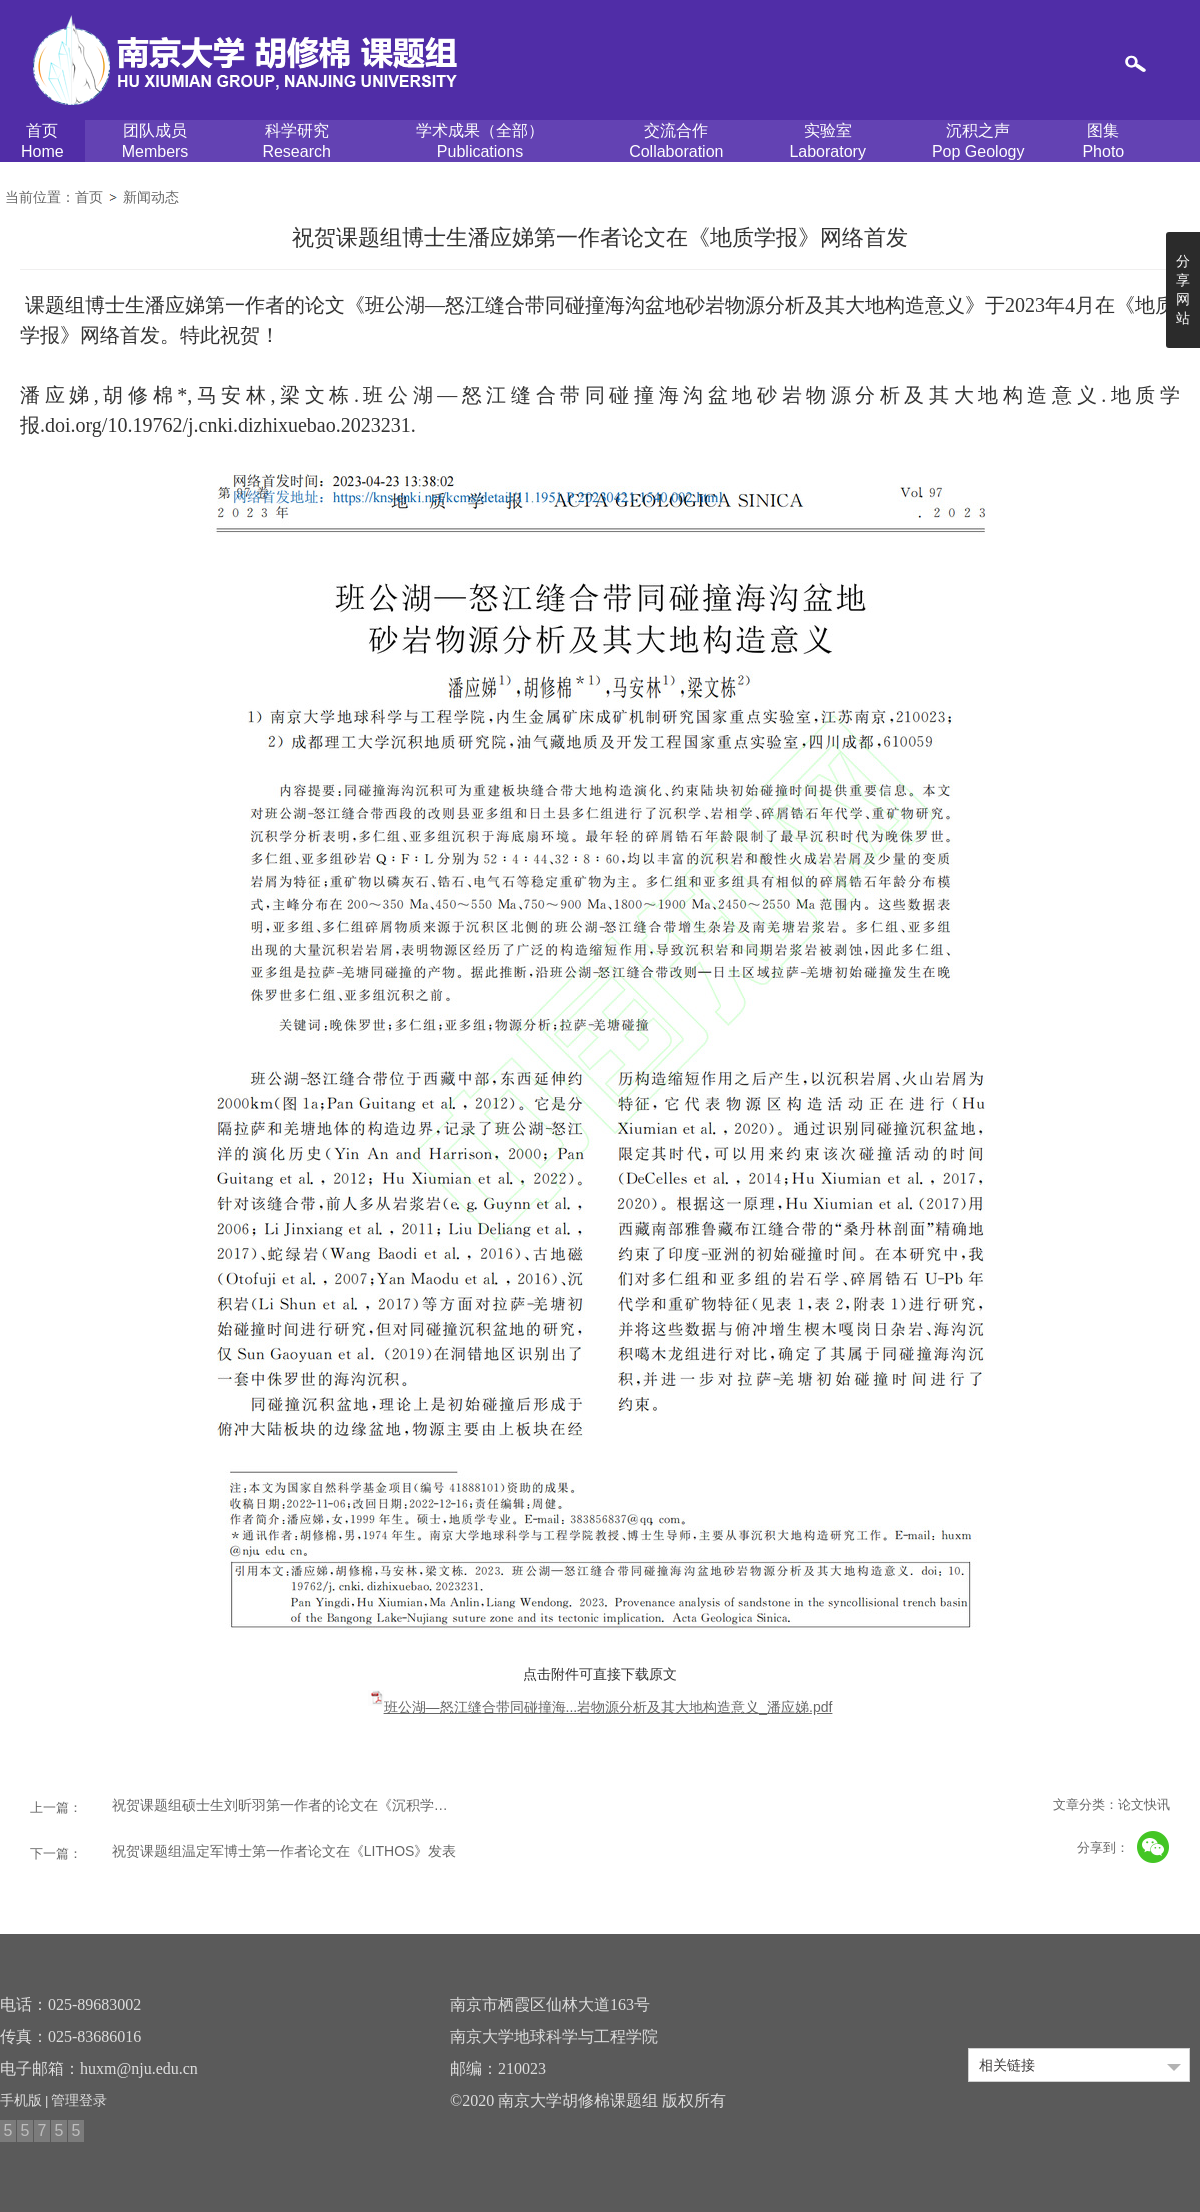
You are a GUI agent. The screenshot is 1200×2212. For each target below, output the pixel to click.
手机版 (21, 2100)
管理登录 (79, 2100)
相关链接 (1007, 2065)
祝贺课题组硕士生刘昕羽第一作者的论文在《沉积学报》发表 (287, 1805)
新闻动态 (151, 197)
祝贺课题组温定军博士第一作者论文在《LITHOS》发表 (284, 1851)
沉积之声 (978, 142)
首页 (42, 142)
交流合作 (676, 142)
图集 (1103, 142)
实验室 (827, 142)
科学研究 (296, 142)
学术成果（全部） (480, 142)
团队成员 (155, 142)
